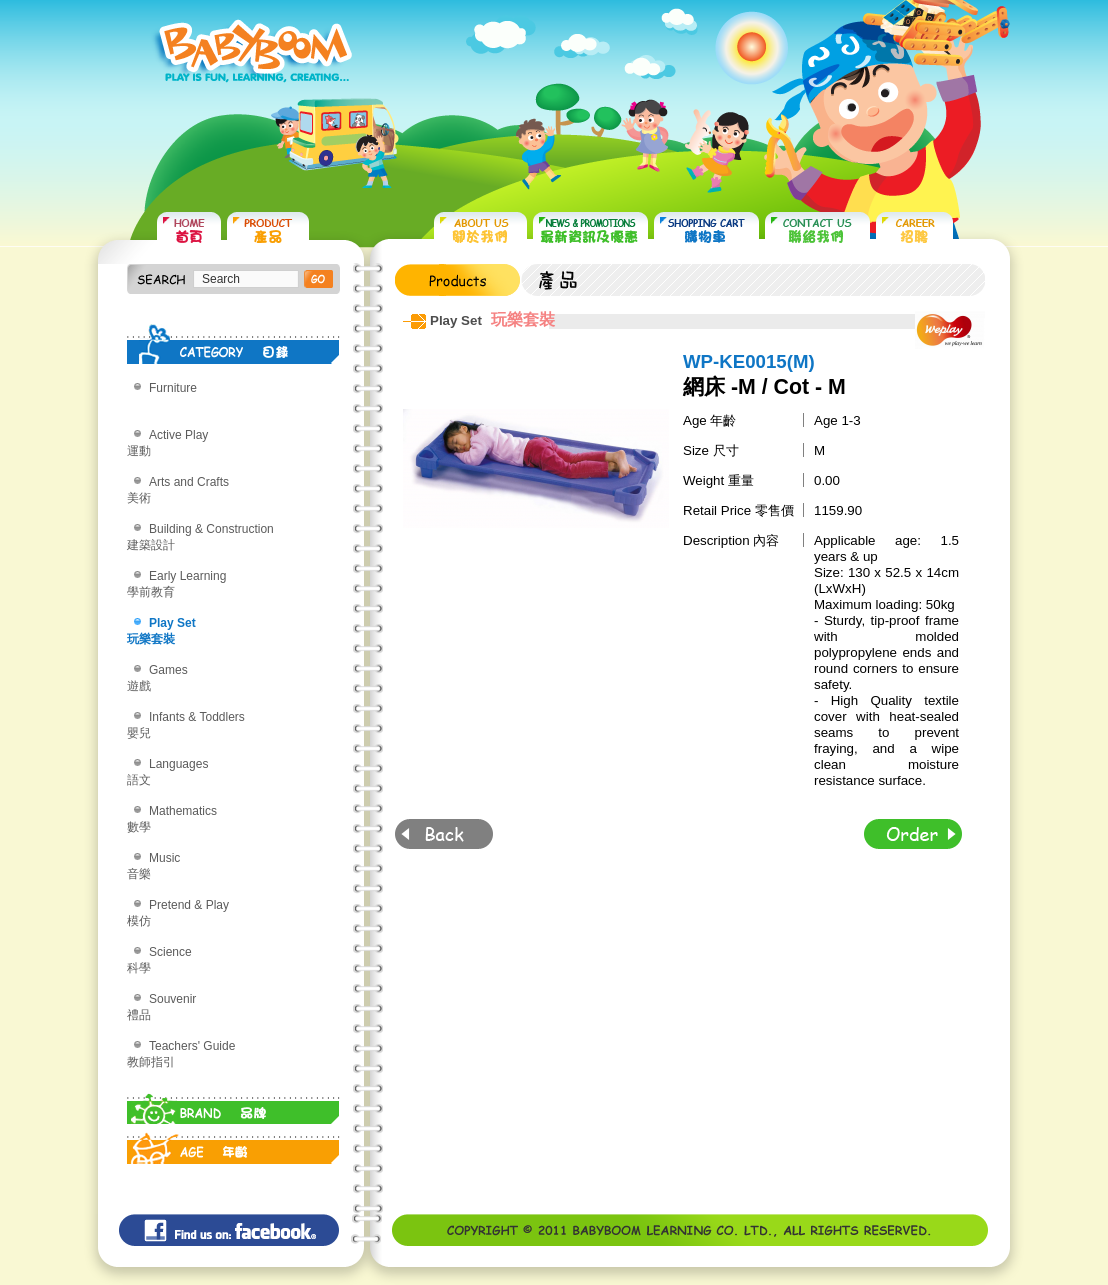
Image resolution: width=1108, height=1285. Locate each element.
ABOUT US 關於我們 (480, 230)
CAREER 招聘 (914, 230)
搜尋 (318, 279)
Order (913, 834)
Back (444, 834)
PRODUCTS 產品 (268, 230)
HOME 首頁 (189, 230)
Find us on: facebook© (229, 1230)
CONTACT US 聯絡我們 (817, 230)
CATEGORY (233, 344)
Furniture (173, 388)
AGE (233, 1144)
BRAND (233, 1104)
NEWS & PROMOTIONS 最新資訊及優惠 (590, 230)
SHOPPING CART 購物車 (706, 230)
